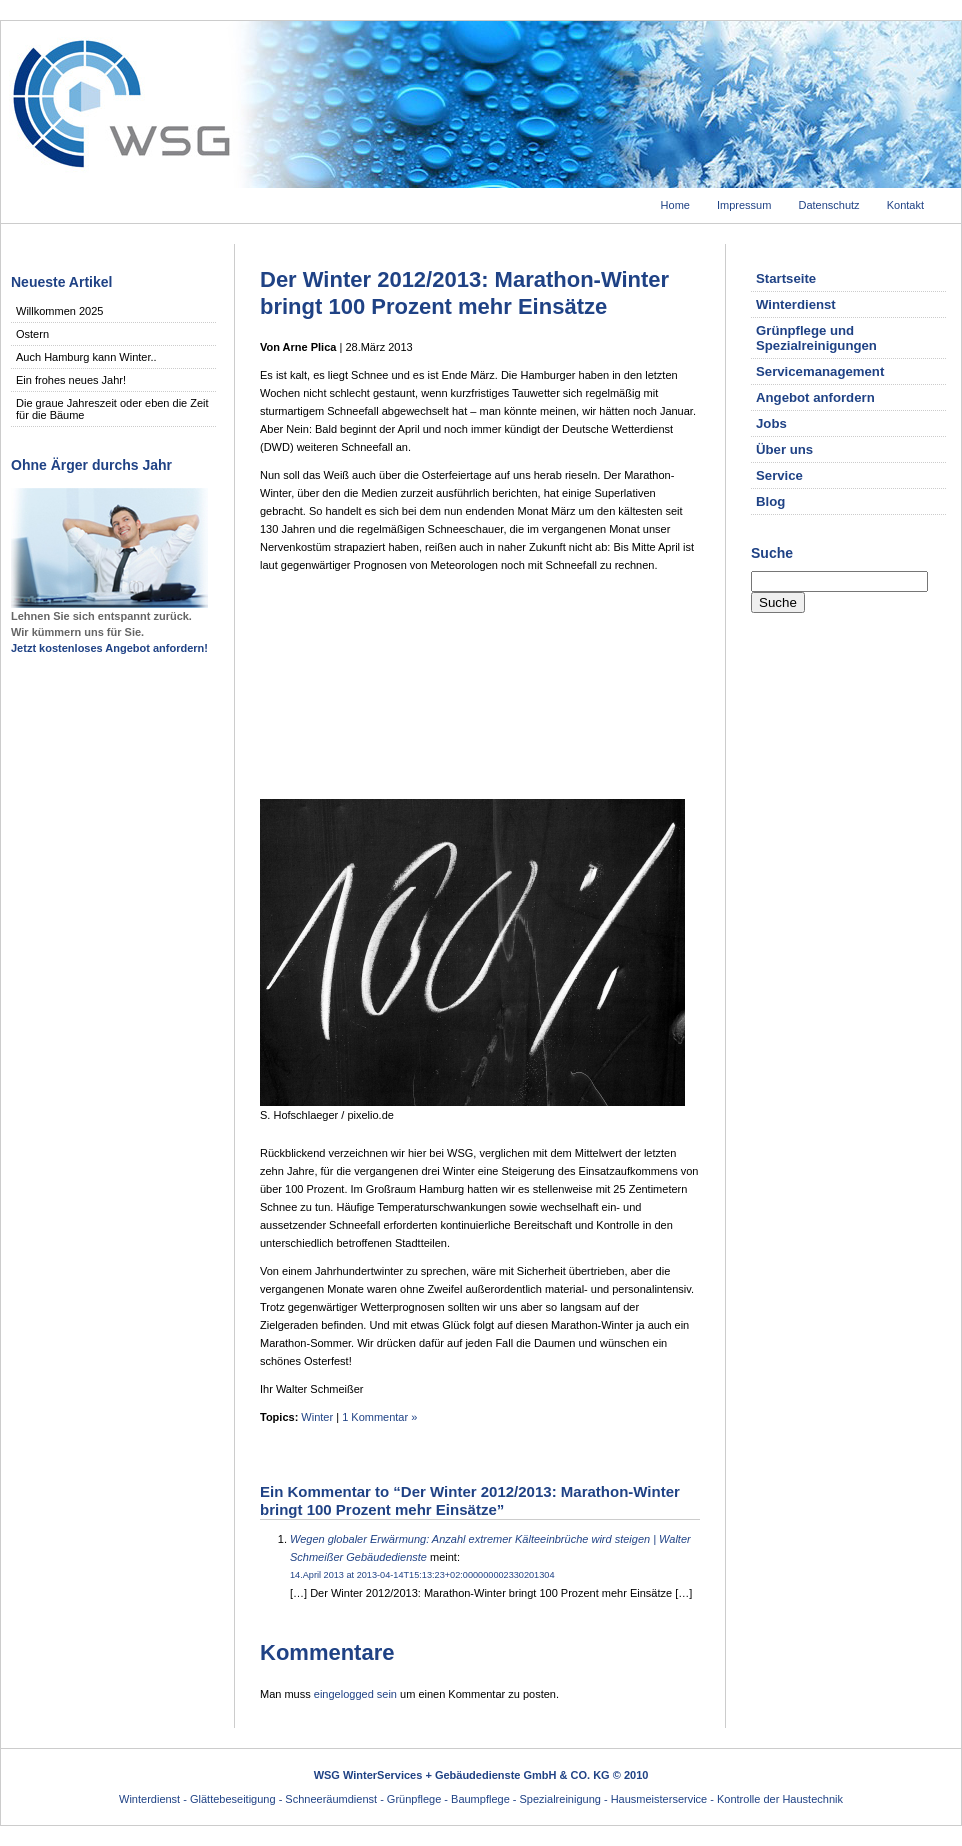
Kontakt (905, 205)
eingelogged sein (355, 1694)
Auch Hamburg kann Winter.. (86, 357)
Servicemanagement (820, 371)
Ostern (32, 334)
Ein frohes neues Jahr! (71, 380)
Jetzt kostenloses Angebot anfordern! (109, 648)
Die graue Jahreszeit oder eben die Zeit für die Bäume (112, 409)
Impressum (744, 205)
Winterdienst (796, 304)
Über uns (784, 449)
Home (675, 205)
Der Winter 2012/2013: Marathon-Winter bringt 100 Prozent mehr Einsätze (464, 292)
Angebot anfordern (815, 397)
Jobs (771, 423)
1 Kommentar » (379, 1417)
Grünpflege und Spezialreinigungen (816, 338)
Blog (770, 501)
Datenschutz (828, 205)
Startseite (786, 278)
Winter (317, 1417)
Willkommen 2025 (59, 311)
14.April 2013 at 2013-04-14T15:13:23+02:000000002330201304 (422, 1575)
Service (779, 475)
